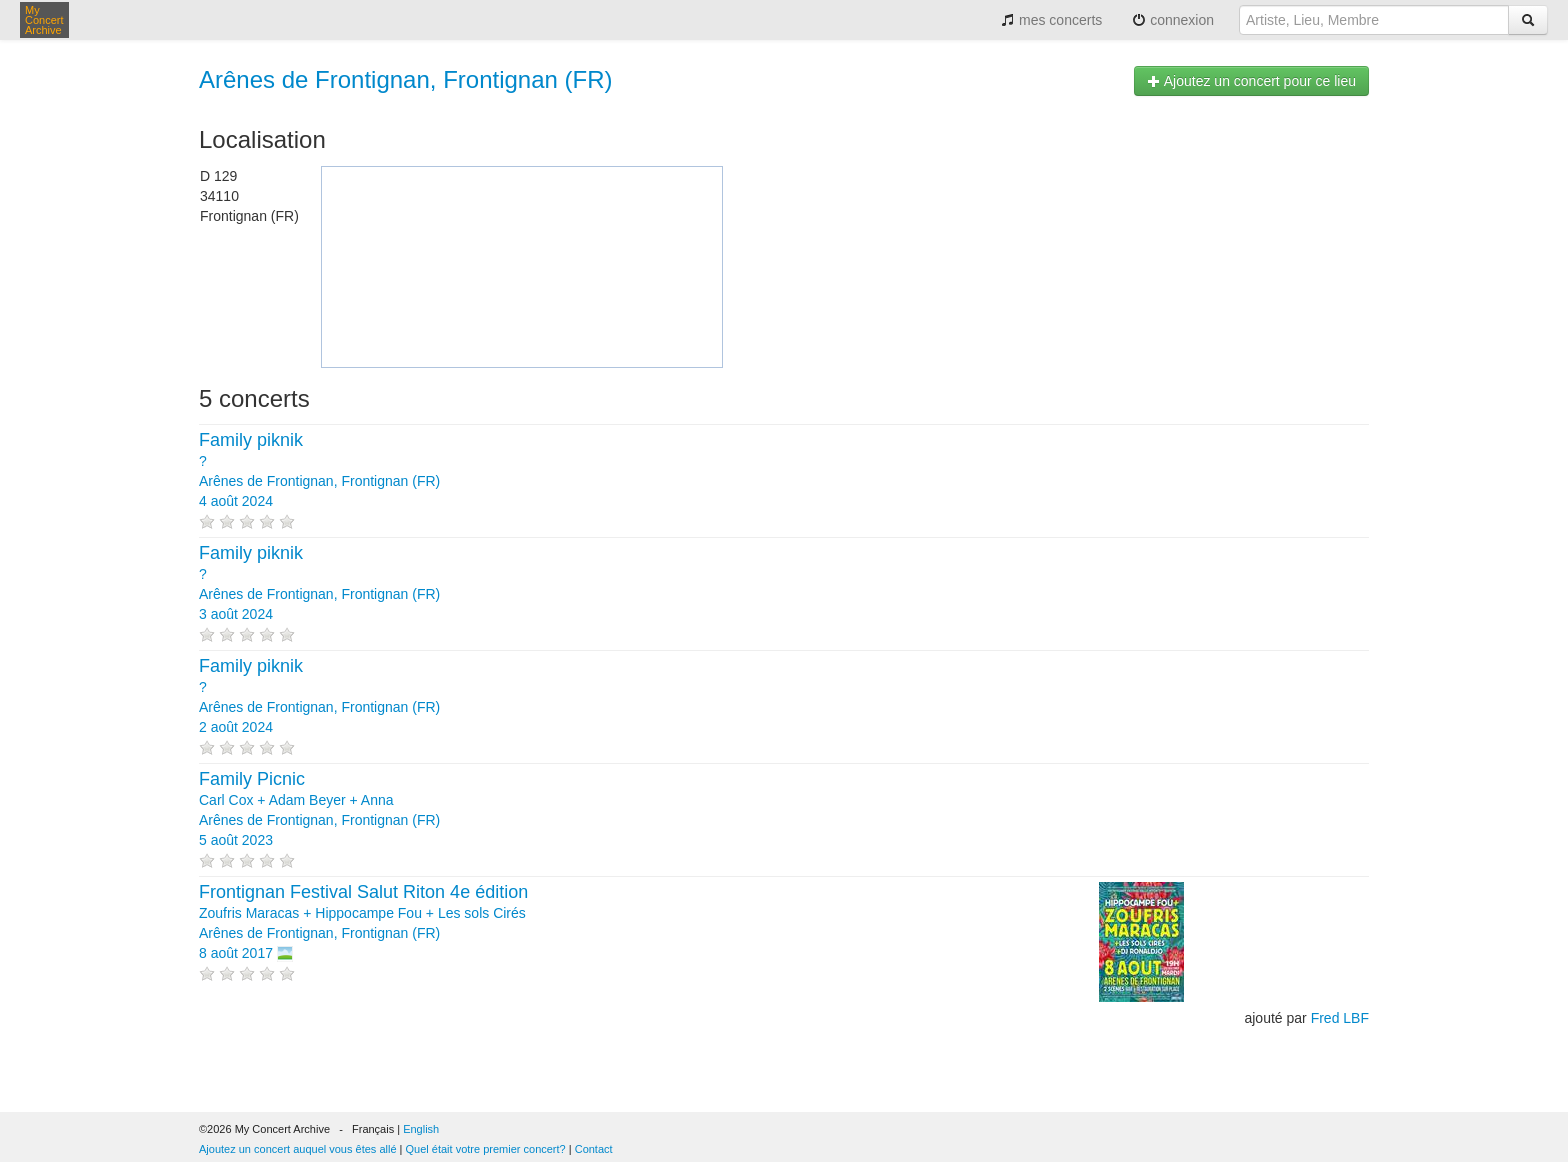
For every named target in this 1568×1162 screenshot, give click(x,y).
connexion (1173, 20)
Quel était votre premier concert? (486, 1149)
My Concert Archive (44, 20)
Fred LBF (1340, 1018)
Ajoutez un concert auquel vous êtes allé (298, 1149)
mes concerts (1051, 20)
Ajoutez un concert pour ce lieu (1251, 81)
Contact (594, 1149)
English (421, 1129)
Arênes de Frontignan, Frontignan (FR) (406, 79)
